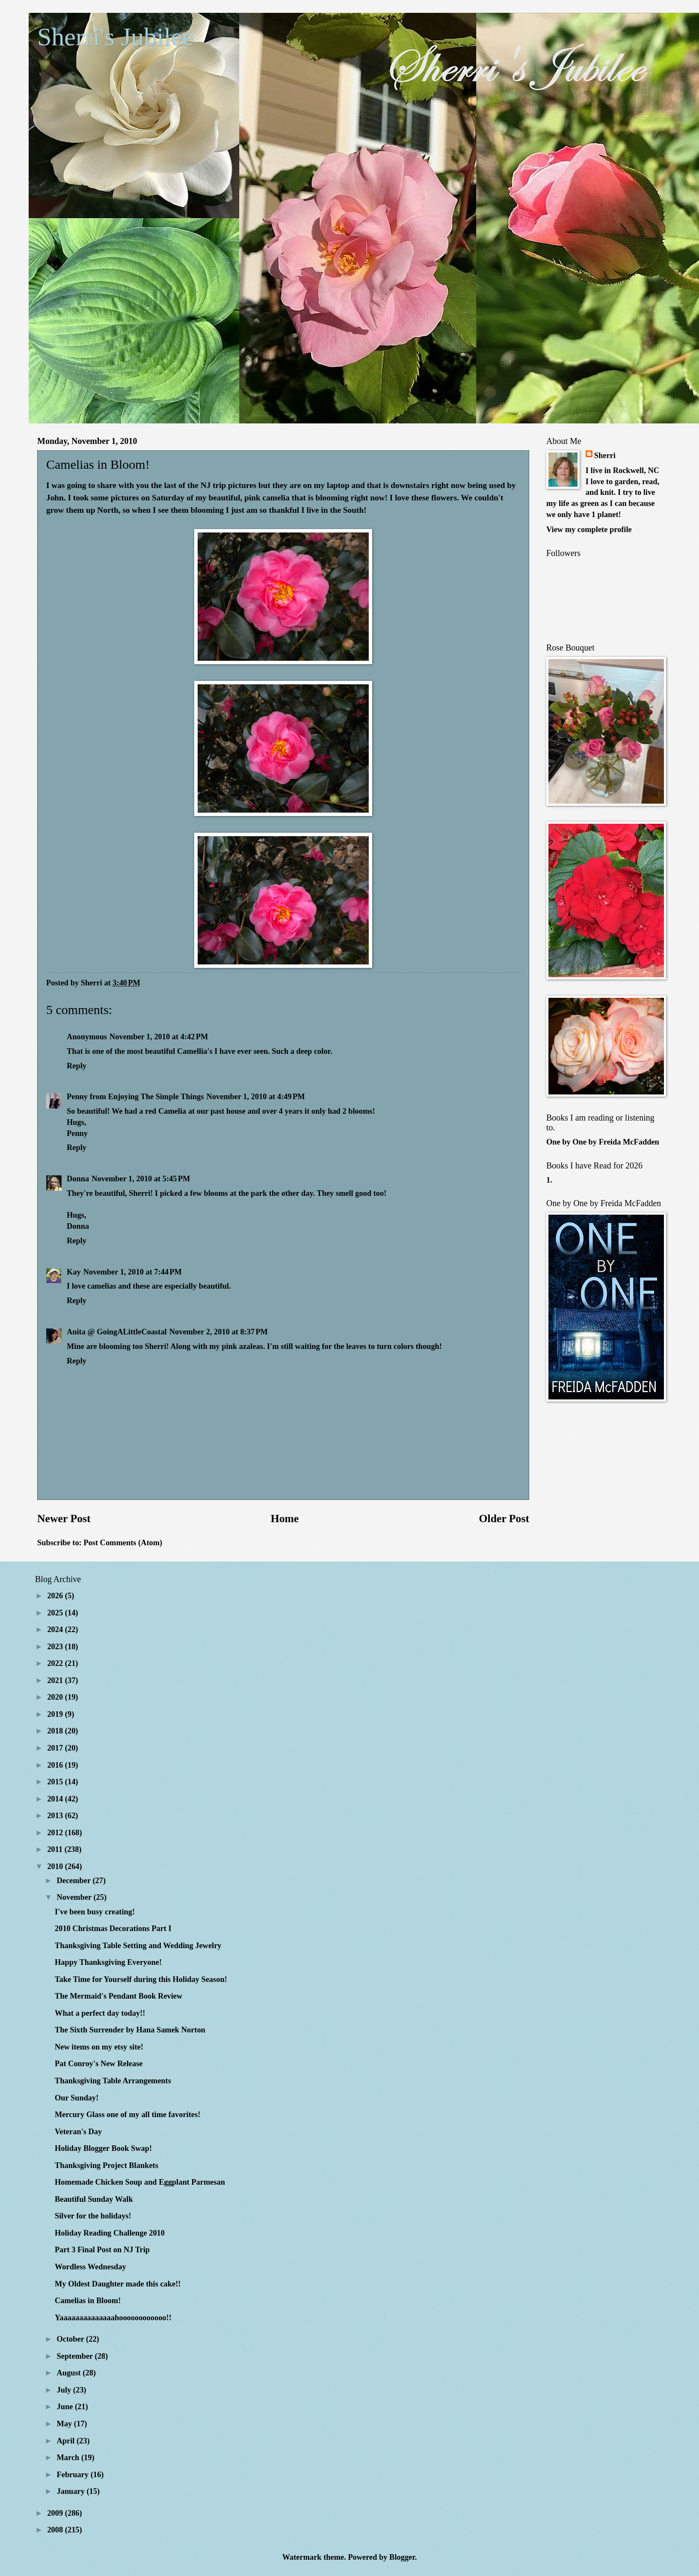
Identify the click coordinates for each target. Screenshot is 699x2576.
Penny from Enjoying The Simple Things (135, 1096)
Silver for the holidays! (93, 2216)
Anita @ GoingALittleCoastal (117, 1332)
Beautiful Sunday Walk (94, 2199)
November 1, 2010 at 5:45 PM (141, 1178)
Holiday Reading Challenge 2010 (110, 2233)
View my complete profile (589, 529)
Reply (76, 1066)
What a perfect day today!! (100, 2013)
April (67, 2441)
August (70, 2373)
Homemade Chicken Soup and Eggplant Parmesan (140, 2182)
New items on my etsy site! (99, 2047)
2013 (56, 1815)
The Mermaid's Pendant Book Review (118, 1996)
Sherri (605, 455)
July (65, 2390)
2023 (56, 1646)
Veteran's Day (78, 2131)
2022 (56, 1663)
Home (285, 1518)
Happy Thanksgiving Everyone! (108, 1962)
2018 (56, 1731)
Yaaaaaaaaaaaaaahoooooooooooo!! (113, 2317)
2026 (56, 1595)
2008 (56, 2530)
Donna (78, 1178)
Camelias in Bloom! (88, 2300)
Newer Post (64, 1518)
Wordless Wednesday (90, 2267)
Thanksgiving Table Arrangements (113, 2080)
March (69, 2457)
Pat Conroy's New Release (99, 2063)
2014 (56, 1799)
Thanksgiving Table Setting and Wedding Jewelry (138, 1945)
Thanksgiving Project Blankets (106, 2165)
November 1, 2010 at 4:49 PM (255, 1096)
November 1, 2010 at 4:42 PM (159, 1036)
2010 (56, 1866)
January (72, 2491)
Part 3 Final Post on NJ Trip (102, 2249)
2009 (56, 2513)
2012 (56, 1832)
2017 (56, 1748)
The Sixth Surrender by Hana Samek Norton (130, 2030)
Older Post (504, 1518)
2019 (56, 1714)
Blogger (402, 2557)
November (75, 1897)
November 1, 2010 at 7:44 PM (132, 1272)
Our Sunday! (76, 2098)
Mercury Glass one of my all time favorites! (127, 2114)
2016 (56, 1765)
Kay (74, 1272)
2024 (56, 1629)
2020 (56, 1697)
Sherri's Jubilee (115, 37)
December (75, 1880)
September (76, 2356)
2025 (56, 1613)
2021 (56, 1680)
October (71, 2339)
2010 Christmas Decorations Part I (113, 1928)
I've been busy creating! (95, 1912)
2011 (55, 1849)
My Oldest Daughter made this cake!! (118, 2284)
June (66, 2406)
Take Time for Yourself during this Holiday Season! (141, 1979)
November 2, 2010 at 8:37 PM (218, 1332)
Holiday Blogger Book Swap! (103, 2148)
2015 (56, 1781)
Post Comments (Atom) (122, 1542)
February (74, 2474)
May (65, 2423)
